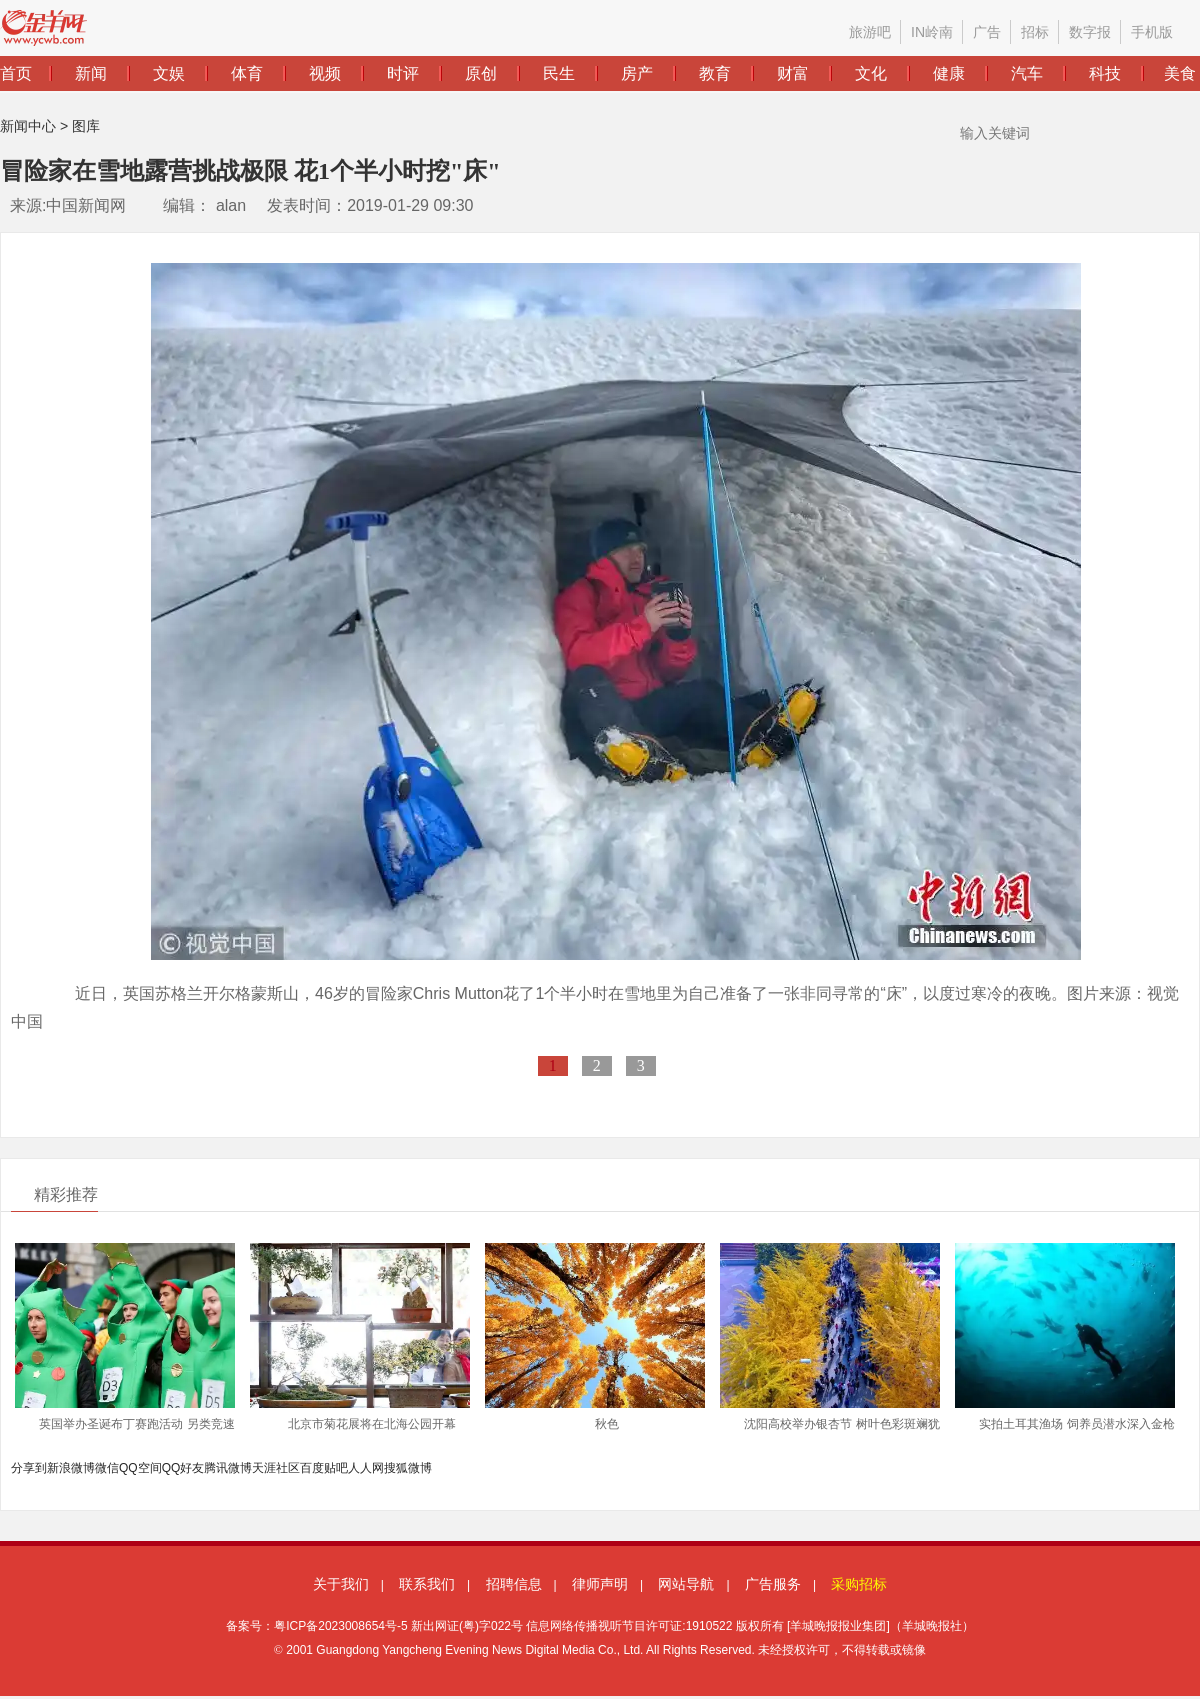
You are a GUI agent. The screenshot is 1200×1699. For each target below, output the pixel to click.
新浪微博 (71, 1468)
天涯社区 (276, 1468)
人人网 (366, 1468)
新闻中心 (28, 126)
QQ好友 (183, 1468)
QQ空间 (140, 1468)
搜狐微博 (408, 1468)
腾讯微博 (228, 1468)
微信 (107, 1468)
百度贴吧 (324, 1468)
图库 (86, 126)
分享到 (29, 1468)
